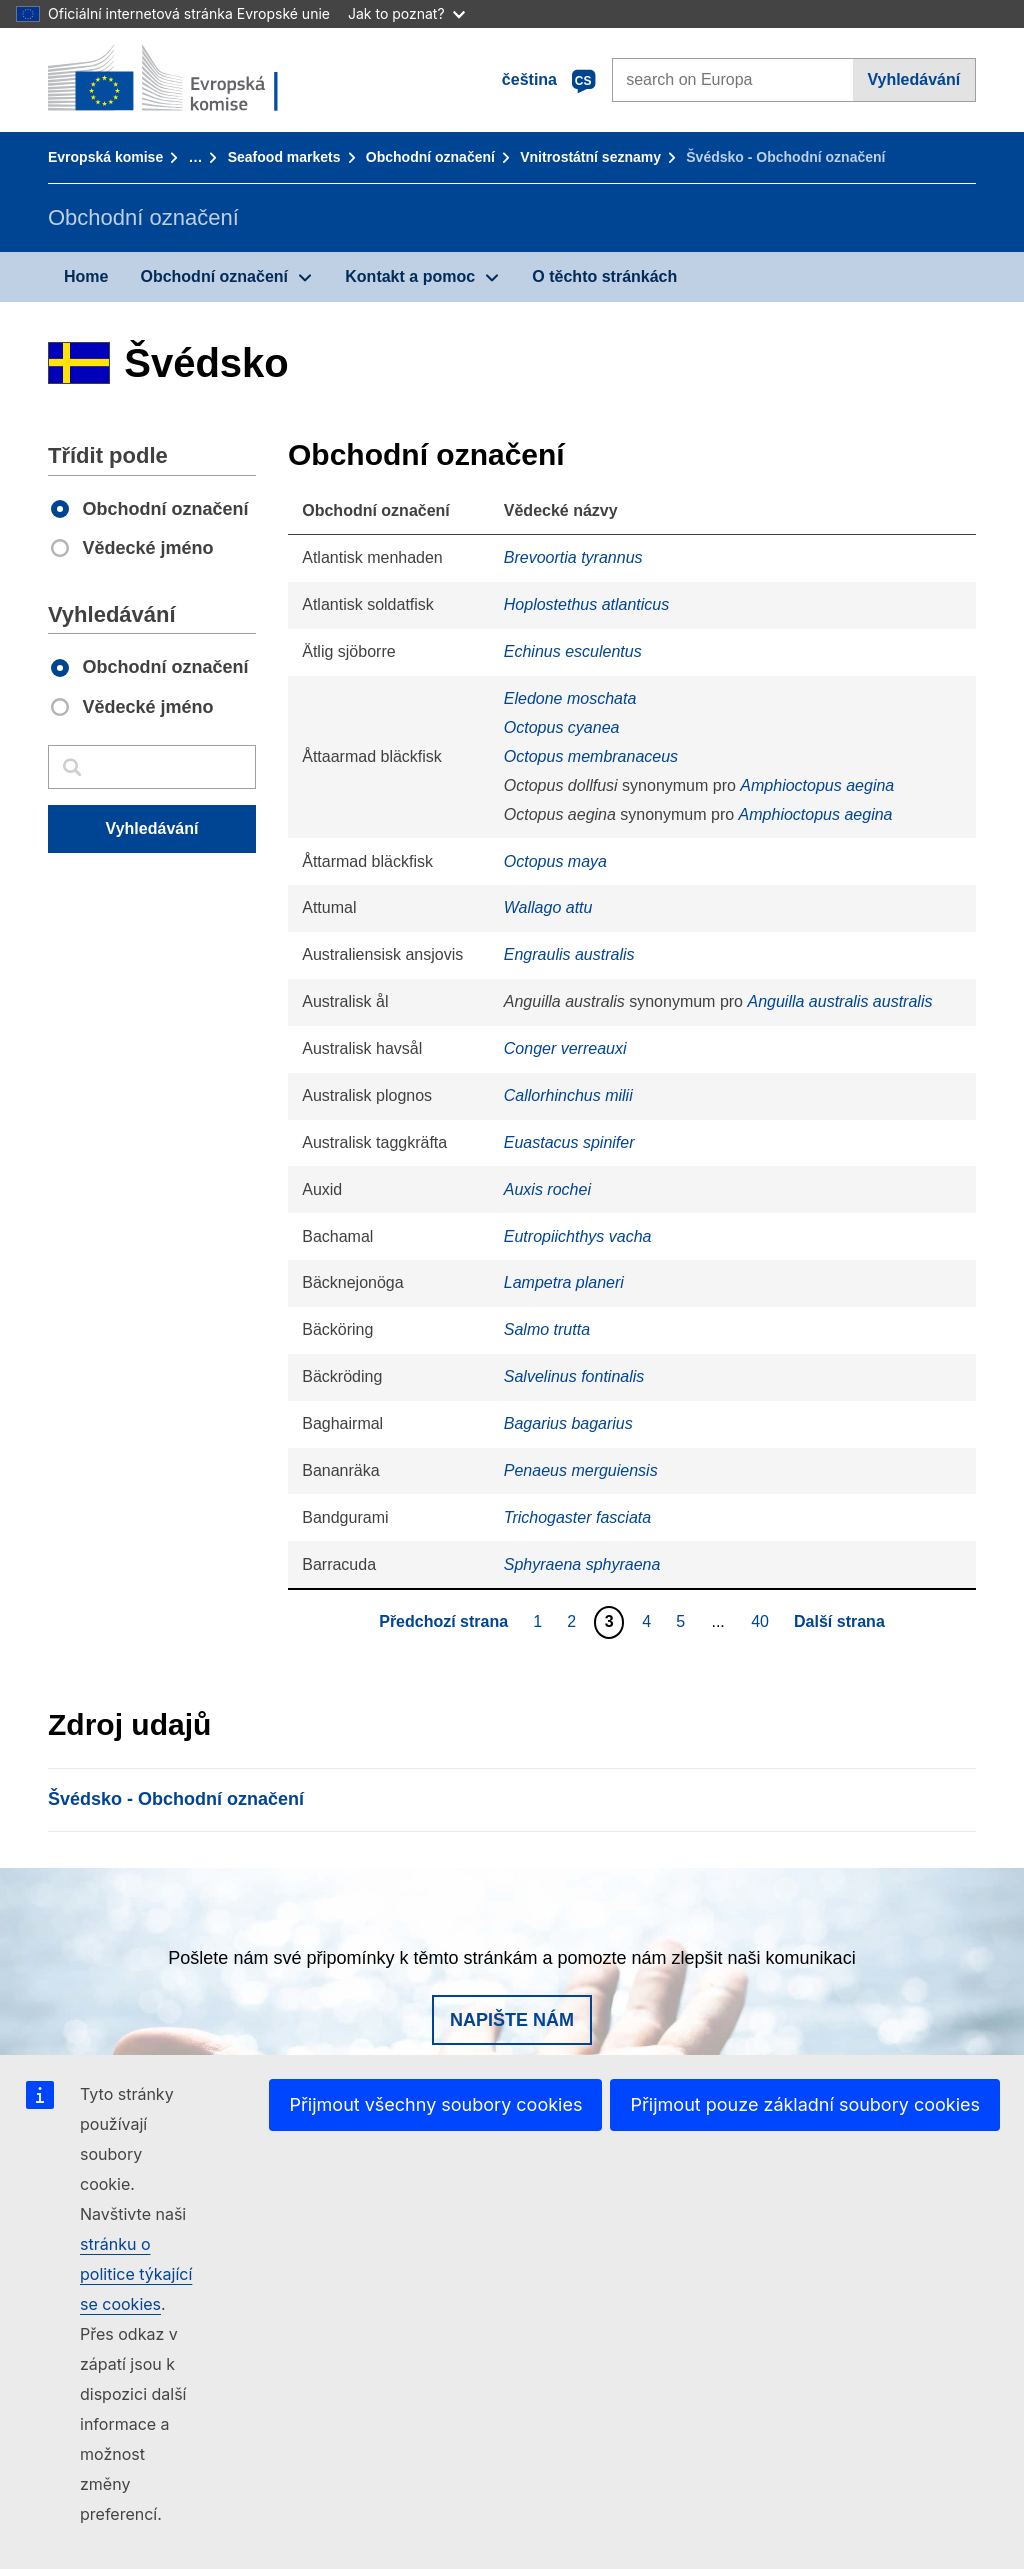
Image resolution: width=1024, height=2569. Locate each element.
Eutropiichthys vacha (578, 1236)
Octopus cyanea (562, 727)
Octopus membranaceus (591, 756)
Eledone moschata (570, 698)
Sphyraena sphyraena (582, 1564)
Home (86, 276)
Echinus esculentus (573, 651)
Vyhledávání (913, 79)
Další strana (839, 1621)
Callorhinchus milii (568, 1095)
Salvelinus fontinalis (574, 1376)
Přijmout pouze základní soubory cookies (805, 2104)
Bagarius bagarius (568, 1423)
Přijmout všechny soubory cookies (435, 2104)
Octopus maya (555, 861)
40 (762, 1621)
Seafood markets (284, 157)
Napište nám (512, 2020)
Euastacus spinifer (569, 1142)
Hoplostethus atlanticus (586, 604)
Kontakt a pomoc (410, 276)
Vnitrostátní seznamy (590, 157)
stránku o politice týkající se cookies (136, 2274)
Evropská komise (105, 157)
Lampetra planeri (564, 1282)
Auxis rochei (547, 1189)
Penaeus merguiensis (581, 1470)
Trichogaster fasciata (577, 1517)
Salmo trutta (547, 1329)
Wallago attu (548, 907)
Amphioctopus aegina (817, 785)
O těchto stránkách (604, 276)
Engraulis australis (569, 954)
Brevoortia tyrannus (573, 557)
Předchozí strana (443, 1621)
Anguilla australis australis (839, 1001)
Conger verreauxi (565, 1048)
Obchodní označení (430, 157)
